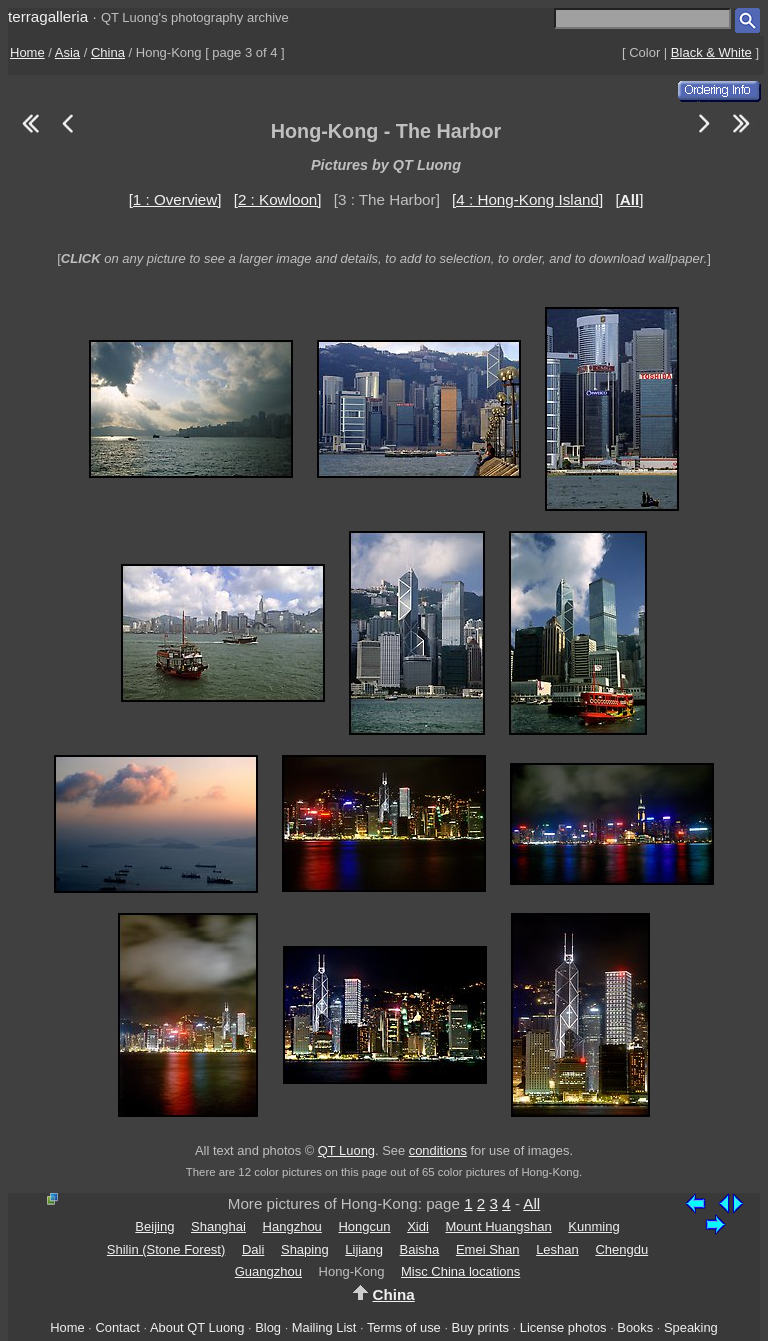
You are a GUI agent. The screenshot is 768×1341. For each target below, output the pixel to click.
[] (629, 199)
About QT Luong (197, 1327)
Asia (67, 52)
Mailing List (324, 1327)
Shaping (305, 1249)
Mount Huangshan (498, 1226)
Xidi (418, 1226)
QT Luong (346, 1150)
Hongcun (364, 1226)
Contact (117, 1327)
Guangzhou (268, 1271)
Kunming (593, 1226)
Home (27, 52)
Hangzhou (292, 1226)
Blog (268, 1327)
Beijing (154, 1226)
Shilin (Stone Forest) (166, 1249)
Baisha (420, 1249)
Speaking (691, 1327)
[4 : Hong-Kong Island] (527, 199)
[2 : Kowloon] (278, 199)
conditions (438, 1150)
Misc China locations (460, 1271)
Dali (253, 1249)
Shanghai (218, 1226)
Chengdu (621, 1249)
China (108, 52)
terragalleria (48, 16)
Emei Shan (488, 1249)
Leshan (557, 1249)
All (531, 1203)
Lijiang (364, 1249)
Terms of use (404, 1327)
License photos (563, 1327)
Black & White (711, 52)
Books (635, 1327)
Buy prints (480, 1327)
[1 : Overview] (175, 199)
